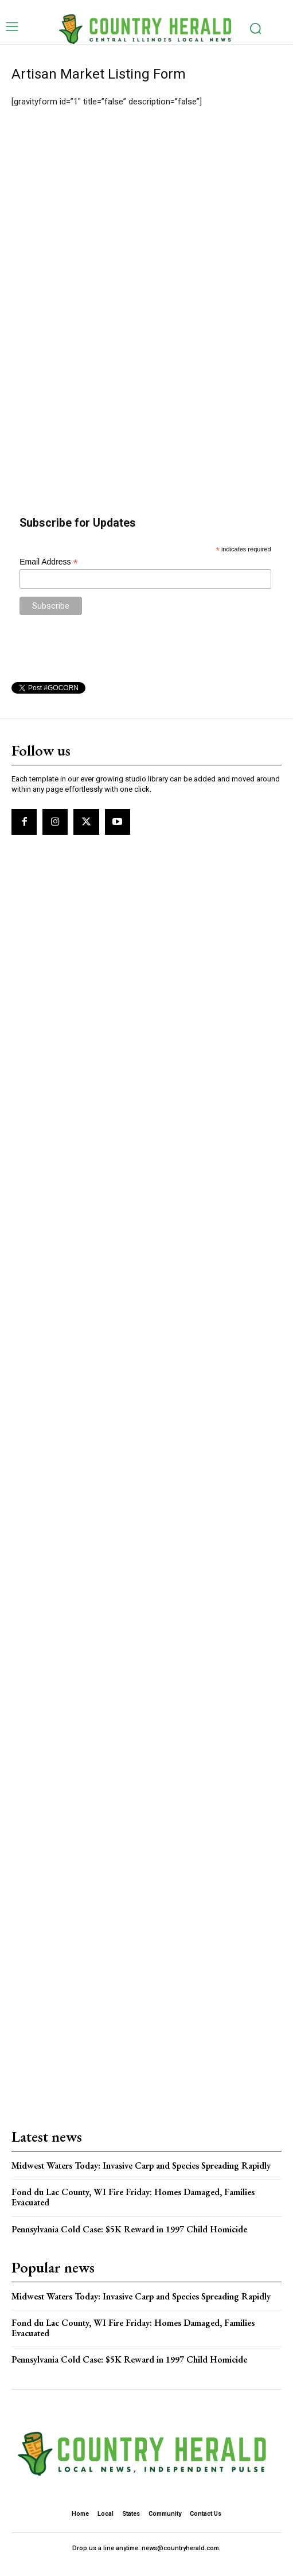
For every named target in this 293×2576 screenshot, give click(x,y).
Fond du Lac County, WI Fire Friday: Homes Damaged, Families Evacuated (133, 2197)
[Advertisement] (147, 232)
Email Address (48, 562)
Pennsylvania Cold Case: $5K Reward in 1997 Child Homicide (129, 2229)
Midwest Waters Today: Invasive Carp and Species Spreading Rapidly (141, 2165)
